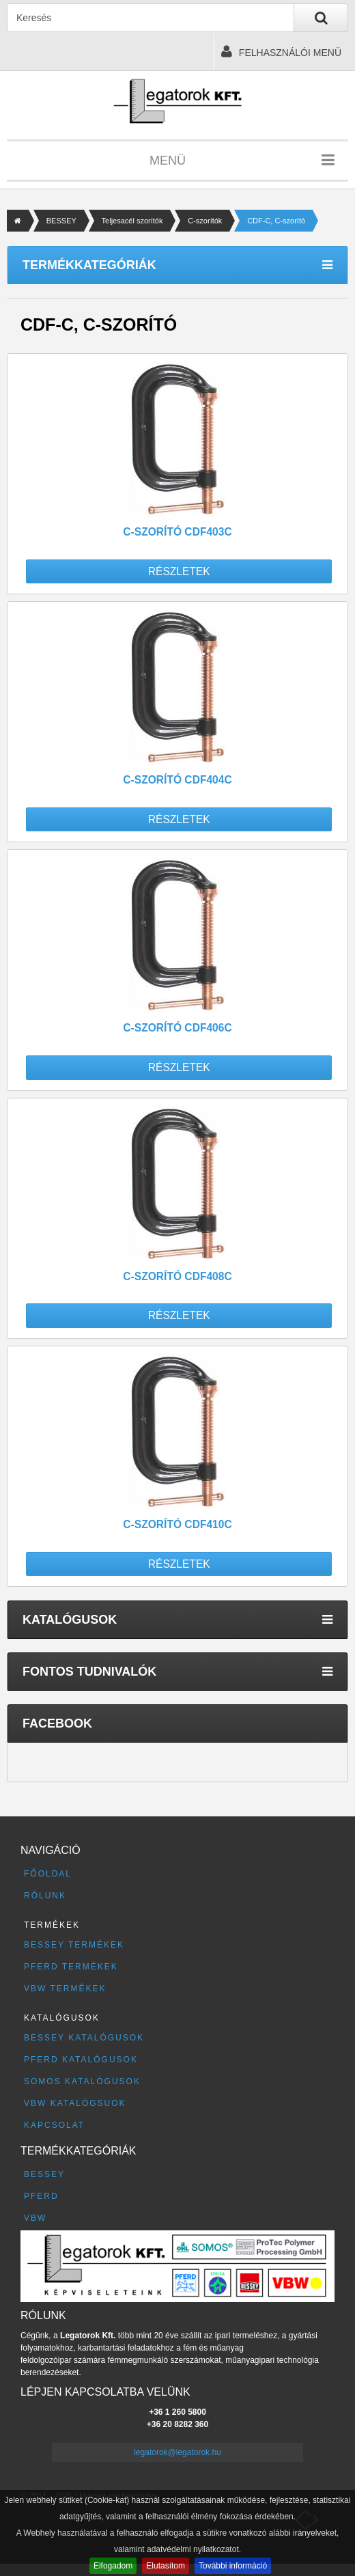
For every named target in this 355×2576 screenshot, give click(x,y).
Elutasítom (165, 2566)
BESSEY (61, 221)
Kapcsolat (54, 2125)
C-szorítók (205, 221)
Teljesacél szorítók (132, 221)
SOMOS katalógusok (82, 2081)
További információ (233, 2566)
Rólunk (45, 1895)
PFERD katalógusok (81, 2059)
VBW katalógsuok (75, 2103)
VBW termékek (65, 1988)
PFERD (41, 2196)
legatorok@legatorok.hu (177, 2452)
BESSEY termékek (74, 1945)
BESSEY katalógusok (84, 2037)
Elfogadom (113, 2566)
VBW (35, 2218)
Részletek (179, 571)
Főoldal (48, 1874)
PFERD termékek (71, 1966)
